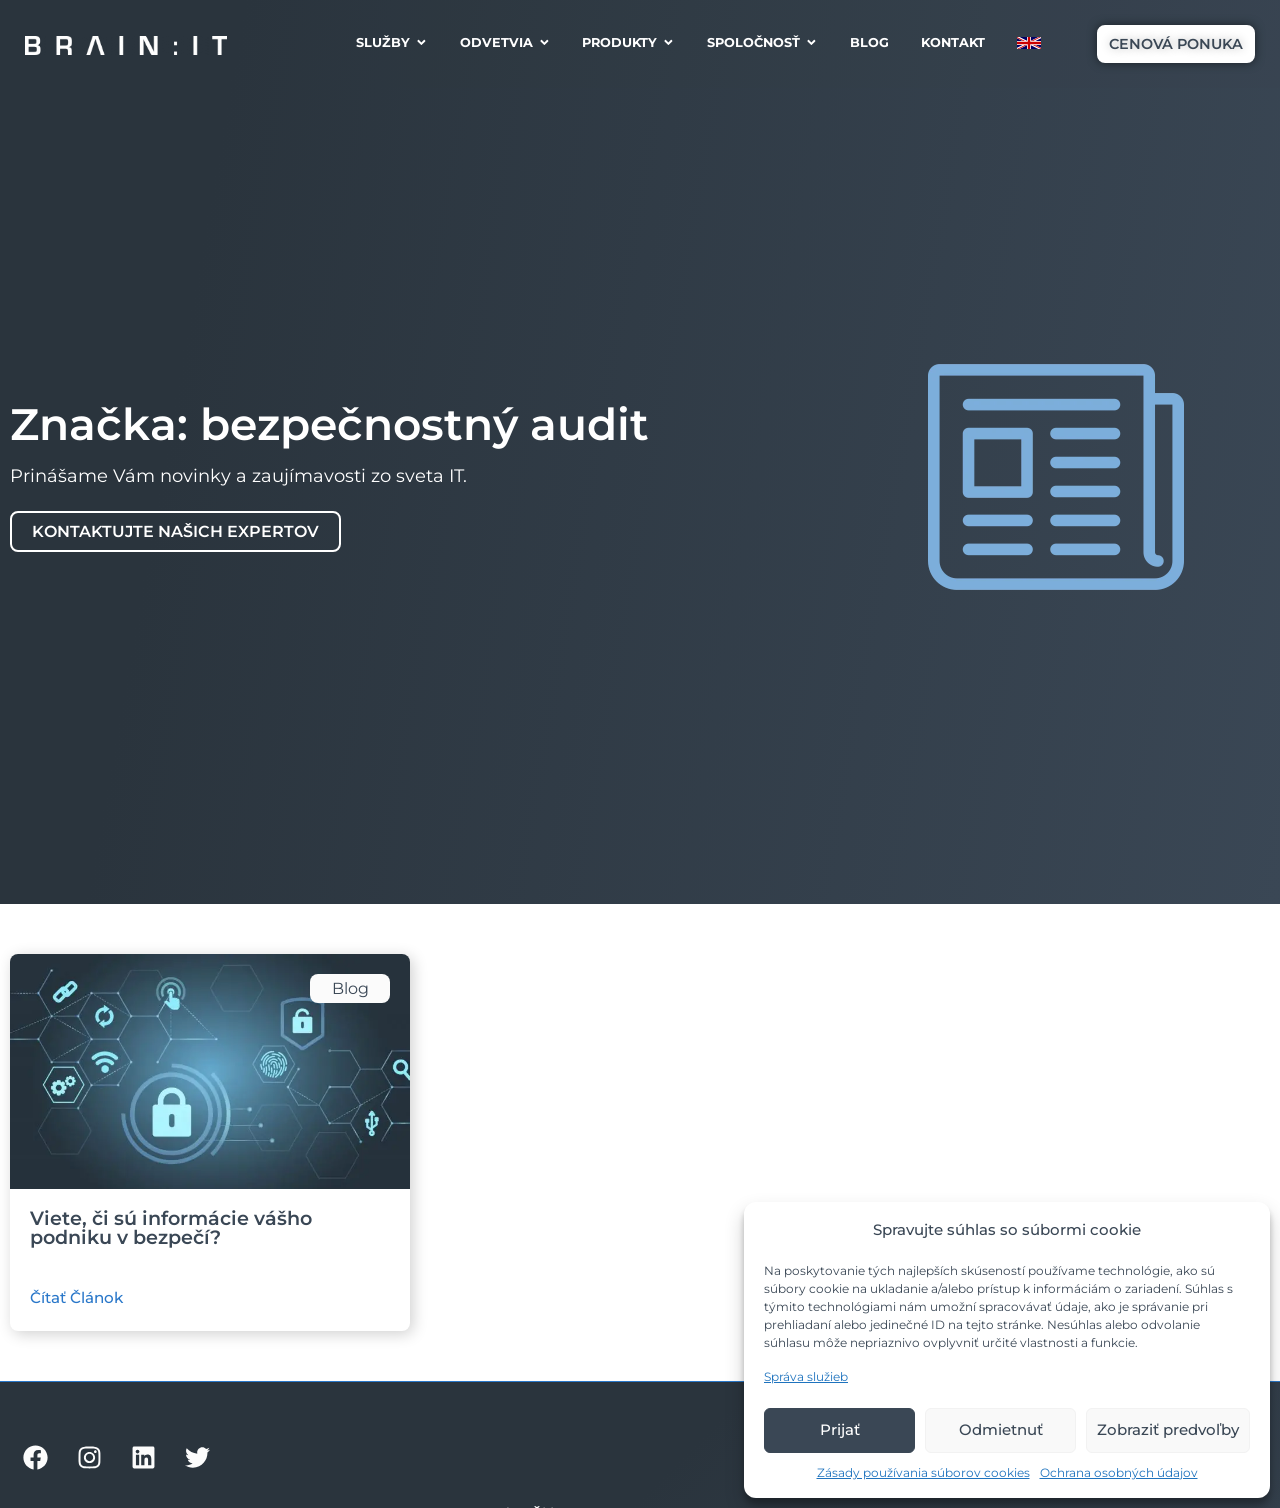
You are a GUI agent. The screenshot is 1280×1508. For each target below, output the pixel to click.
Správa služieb (806, 1376)
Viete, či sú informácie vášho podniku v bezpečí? (171, 1227)
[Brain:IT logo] (126, 44)
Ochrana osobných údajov (1119, 1472)
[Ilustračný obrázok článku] (210, 1071)
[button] (1176, 44)
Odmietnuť (1001, 1429)
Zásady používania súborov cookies (923, 1472)
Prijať (840, 1429)
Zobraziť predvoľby (1168, 1429)
